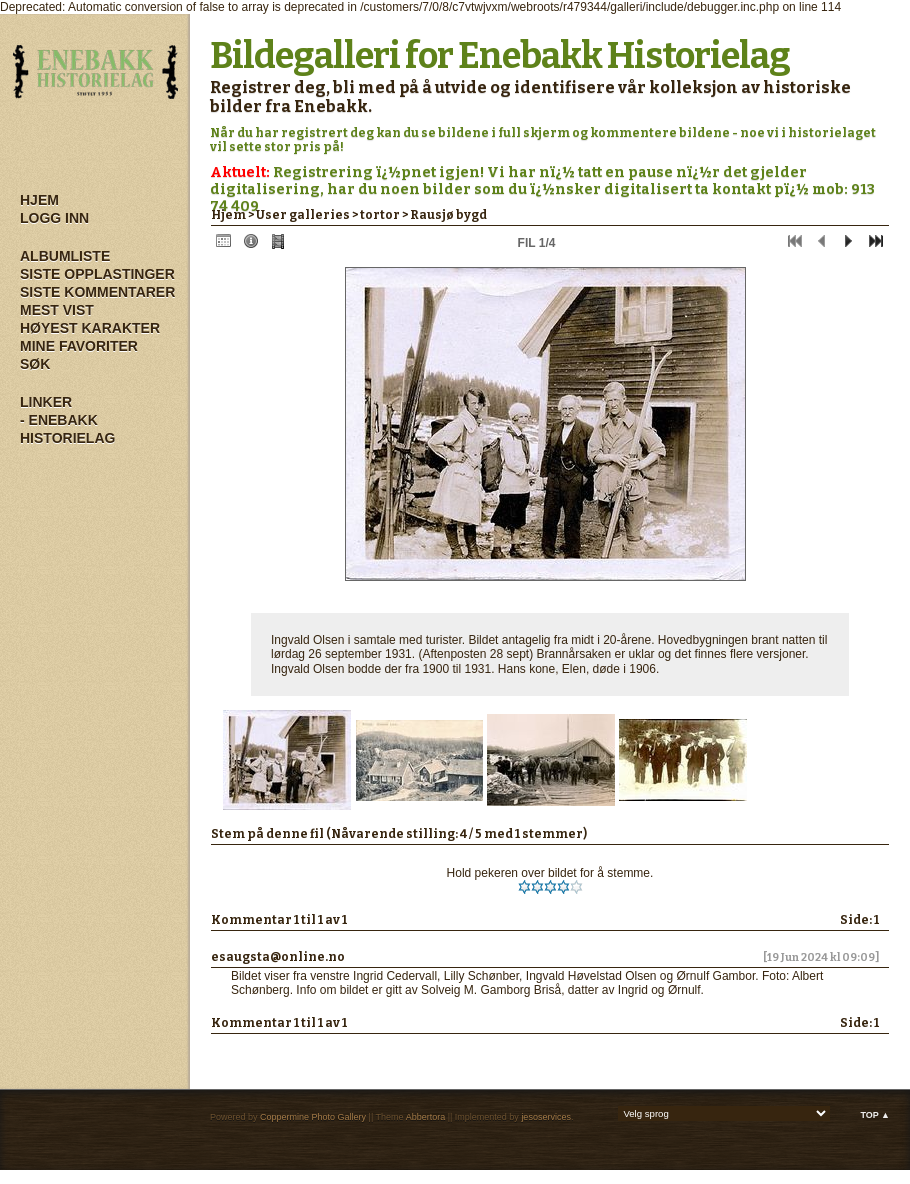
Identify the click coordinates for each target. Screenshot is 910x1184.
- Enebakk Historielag (67, 429)
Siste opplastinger (97, 274)
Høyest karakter (90, 328)
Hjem (39, 200)
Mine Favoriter (79, 346)
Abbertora (426, 1117)
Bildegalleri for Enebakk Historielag (500, 56)
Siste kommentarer (97, 292)
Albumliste (65, 256)
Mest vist (57, 310)
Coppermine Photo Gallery (313, 1117)
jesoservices (546, 1117)
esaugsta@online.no (278, 957)
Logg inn (54, 218)
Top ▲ (875, 1115)
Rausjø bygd (448, 215)
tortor (380, 215)
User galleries (303, 215)
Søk (35, 364)
